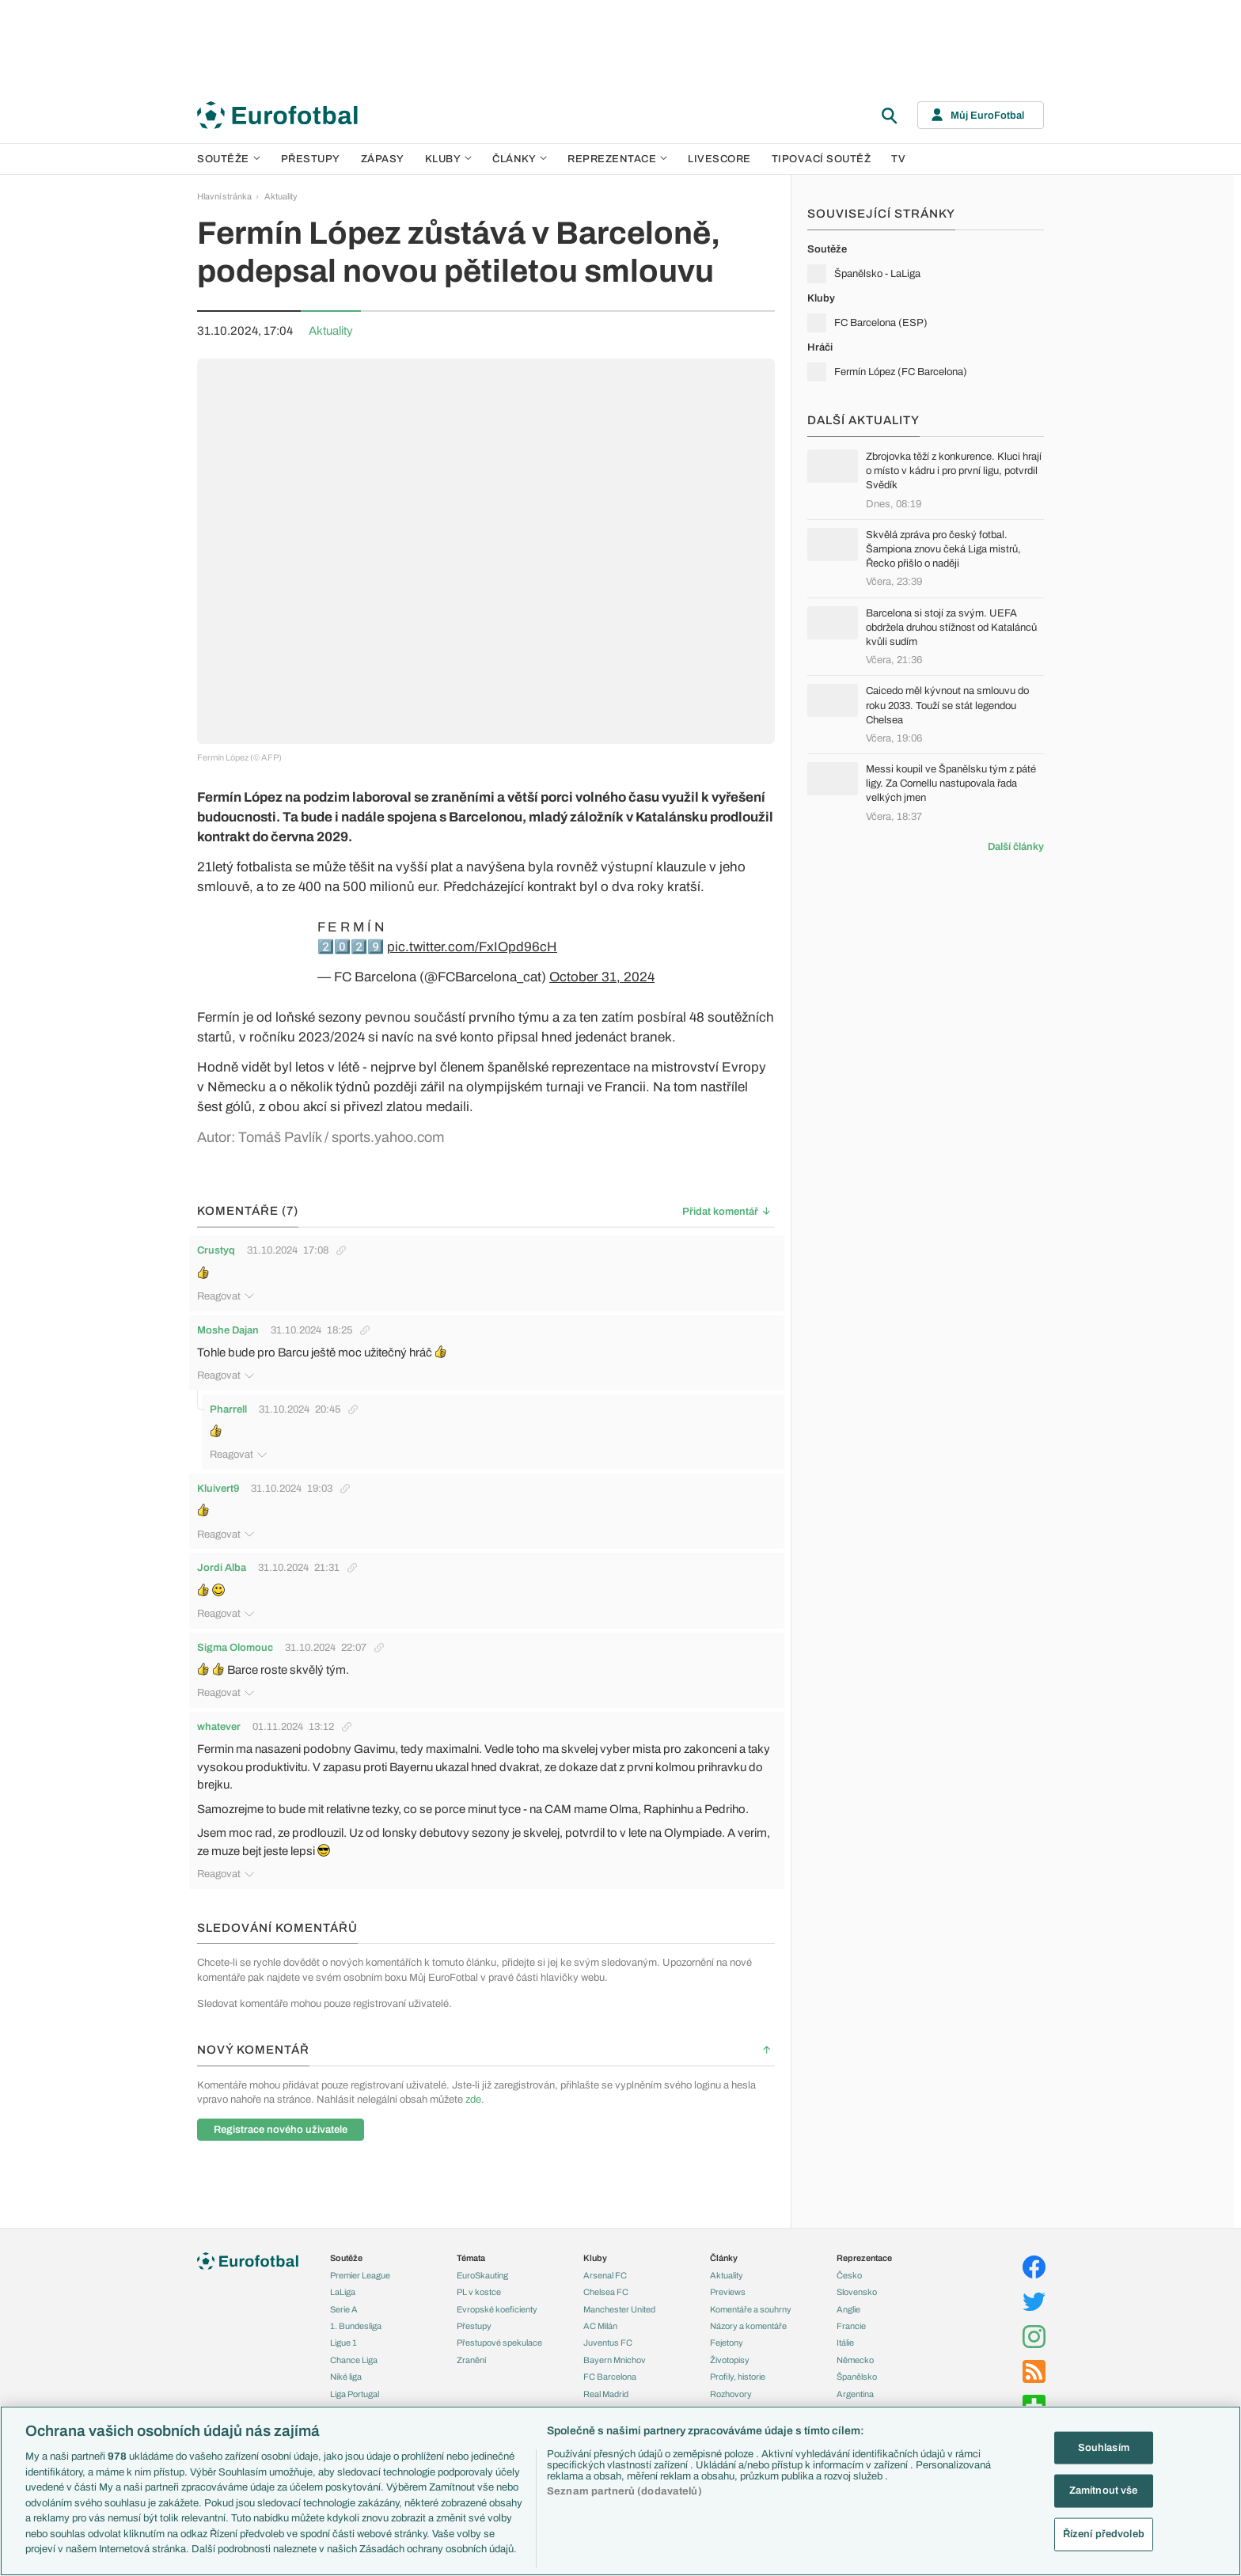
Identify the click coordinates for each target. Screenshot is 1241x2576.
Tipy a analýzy (737, 2385)
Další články (1016, 846)
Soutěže (228, 159)
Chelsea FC (605, 2267)
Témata (471, 2233)
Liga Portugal (354, 2368)
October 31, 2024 (602, 976)
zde (473, 2074)
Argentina (855, 2368)
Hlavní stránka (224, 196)
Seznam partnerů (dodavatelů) (624, 2491)
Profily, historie (737, 2351)
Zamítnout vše (1103, 2490)
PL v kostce (479, 2267)
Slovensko (857, 2267)
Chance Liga (354, 2334)
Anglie (848, 2284)
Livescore (719, 159)
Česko (849, 2250)
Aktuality (281, 196)
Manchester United (619, 2284)
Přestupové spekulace (499, 2318)
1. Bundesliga (355, 2300)
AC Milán (600, 2300)
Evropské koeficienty (497, 2284)
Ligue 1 (343, 2318)
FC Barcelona (609, 2351)
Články (724, 2233)
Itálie (845, 2318)
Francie (851, 2300)
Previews (728, 2267)
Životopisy (730, 2334)
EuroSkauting (482, 2250)
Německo (855, 2334)
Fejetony (726, 2318)
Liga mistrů (350, 2402)
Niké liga (346, 2351)
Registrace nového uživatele (280, 2104)
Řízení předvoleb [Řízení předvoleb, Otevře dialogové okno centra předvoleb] (1103, 2534)
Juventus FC (607, 2318)
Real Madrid (605, 2368)
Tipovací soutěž (821, 159)
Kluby (448, 159)
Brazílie (850, 2385)
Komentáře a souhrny (750, 2284)
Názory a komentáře (748, 2300)
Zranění (471, 2334)
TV (898, 159)
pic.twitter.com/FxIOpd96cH (472, 946)
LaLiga (342, 2267)
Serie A (344, 2284)
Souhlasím (1103, 2447)
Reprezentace (617, 159)
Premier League (360, 2250)
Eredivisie (348, 2385)
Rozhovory (731, 2368)
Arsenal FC (605, 2250)
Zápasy (382, 159)
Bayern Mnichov (614, 2334)
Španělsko (857, 2351)
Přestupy (310, 159)
